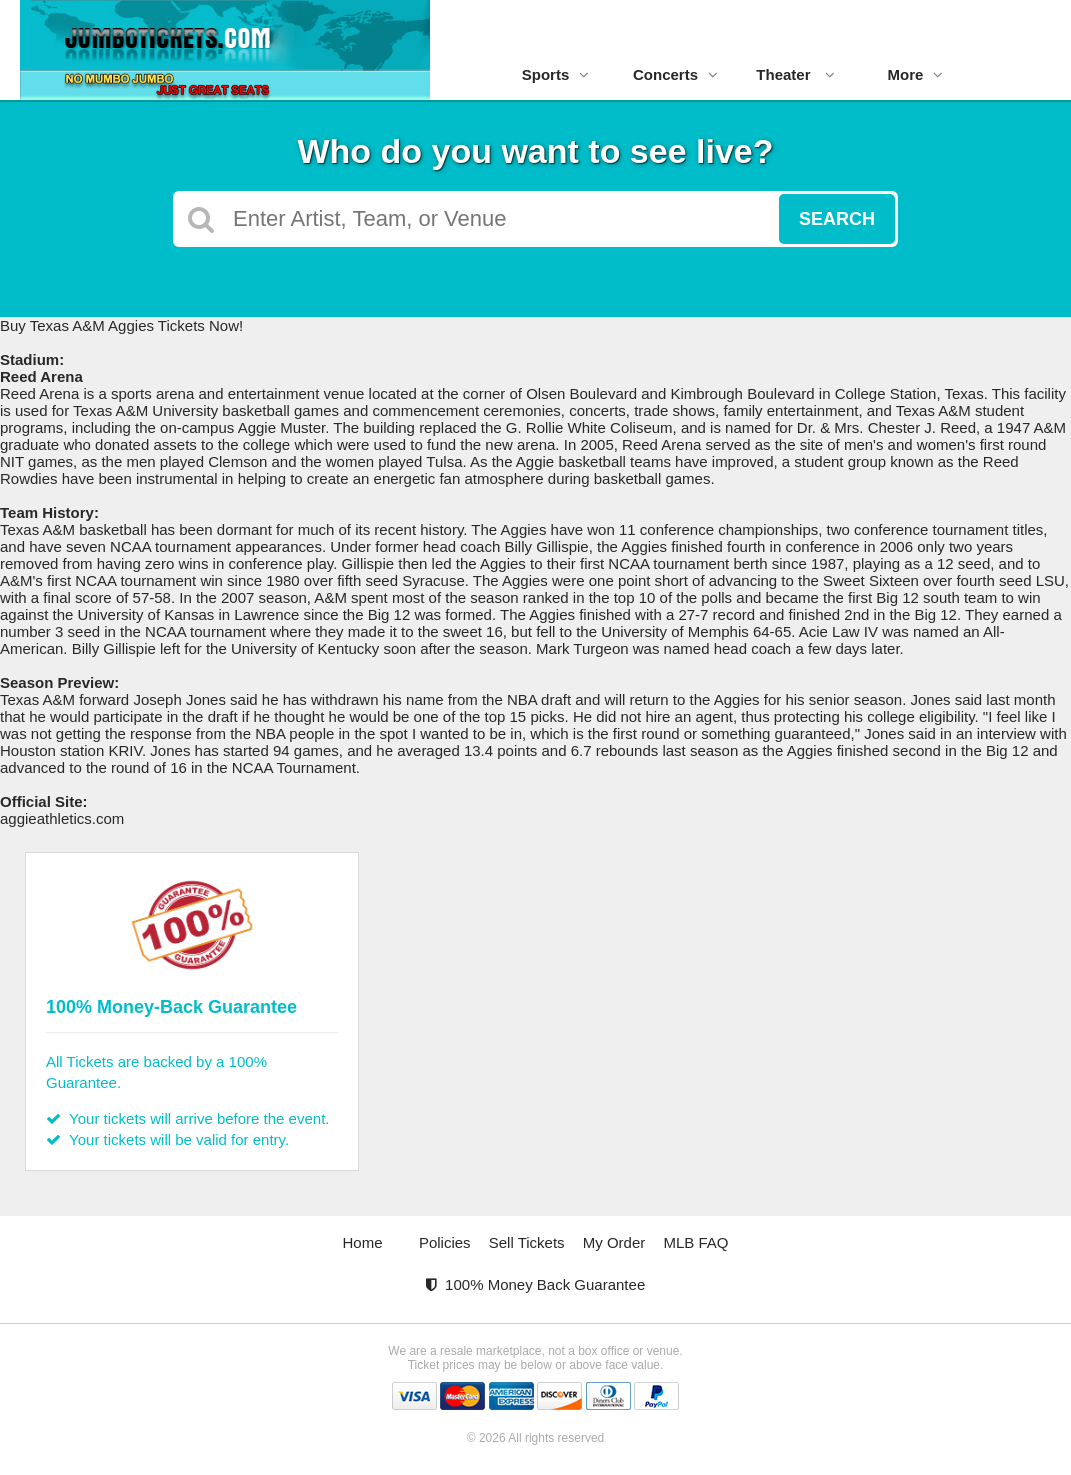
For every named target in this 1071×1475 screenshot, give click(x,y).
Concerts (675, 74)
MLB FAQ (695, 1242)
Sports (556, 74)
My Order (614, 1242)
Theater (795, 74)
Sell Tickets (527, 1242)
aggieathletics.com (62, 818)
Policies (445, 1242)
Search (837, 219)
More (916, 74)
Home (363, 1242)
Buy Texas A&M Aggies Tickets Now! (121, 325)
